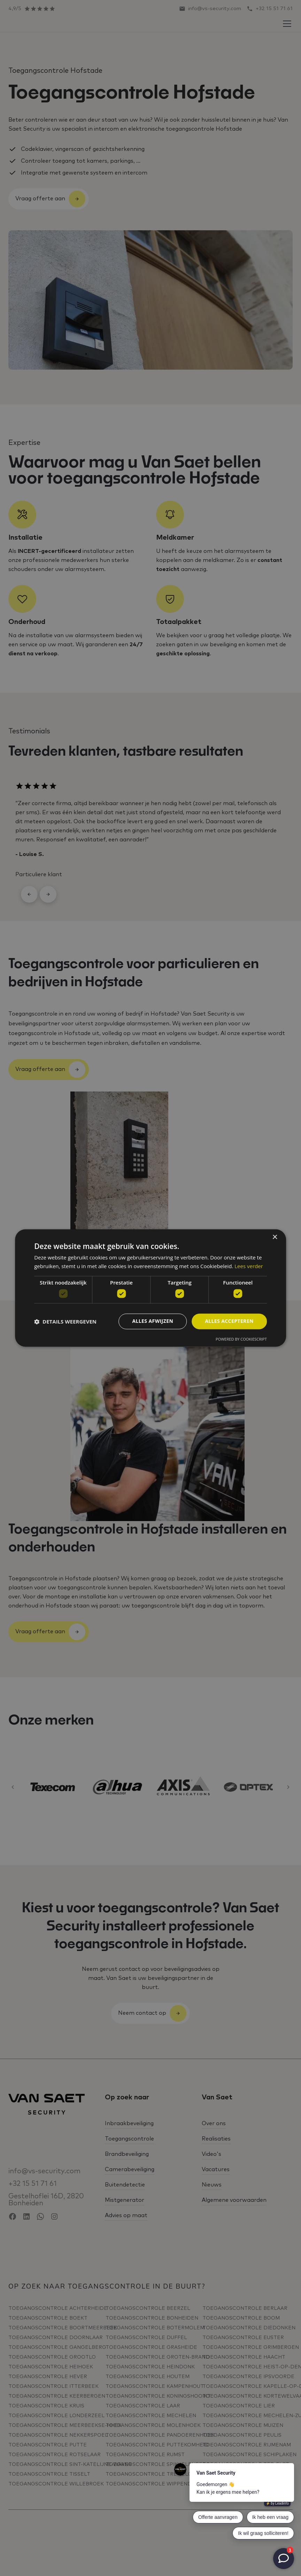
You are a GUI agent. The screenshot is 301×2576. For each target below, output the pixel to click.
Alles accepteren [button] (229, 1321)
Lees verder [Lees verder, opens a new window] (248, 1266)
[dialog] (150, 1288)
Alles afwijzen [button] (152, 1321)
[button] (65, 1321)
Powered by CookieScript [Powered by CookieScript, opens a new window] (241, 1339)
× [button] (274, 1237)
